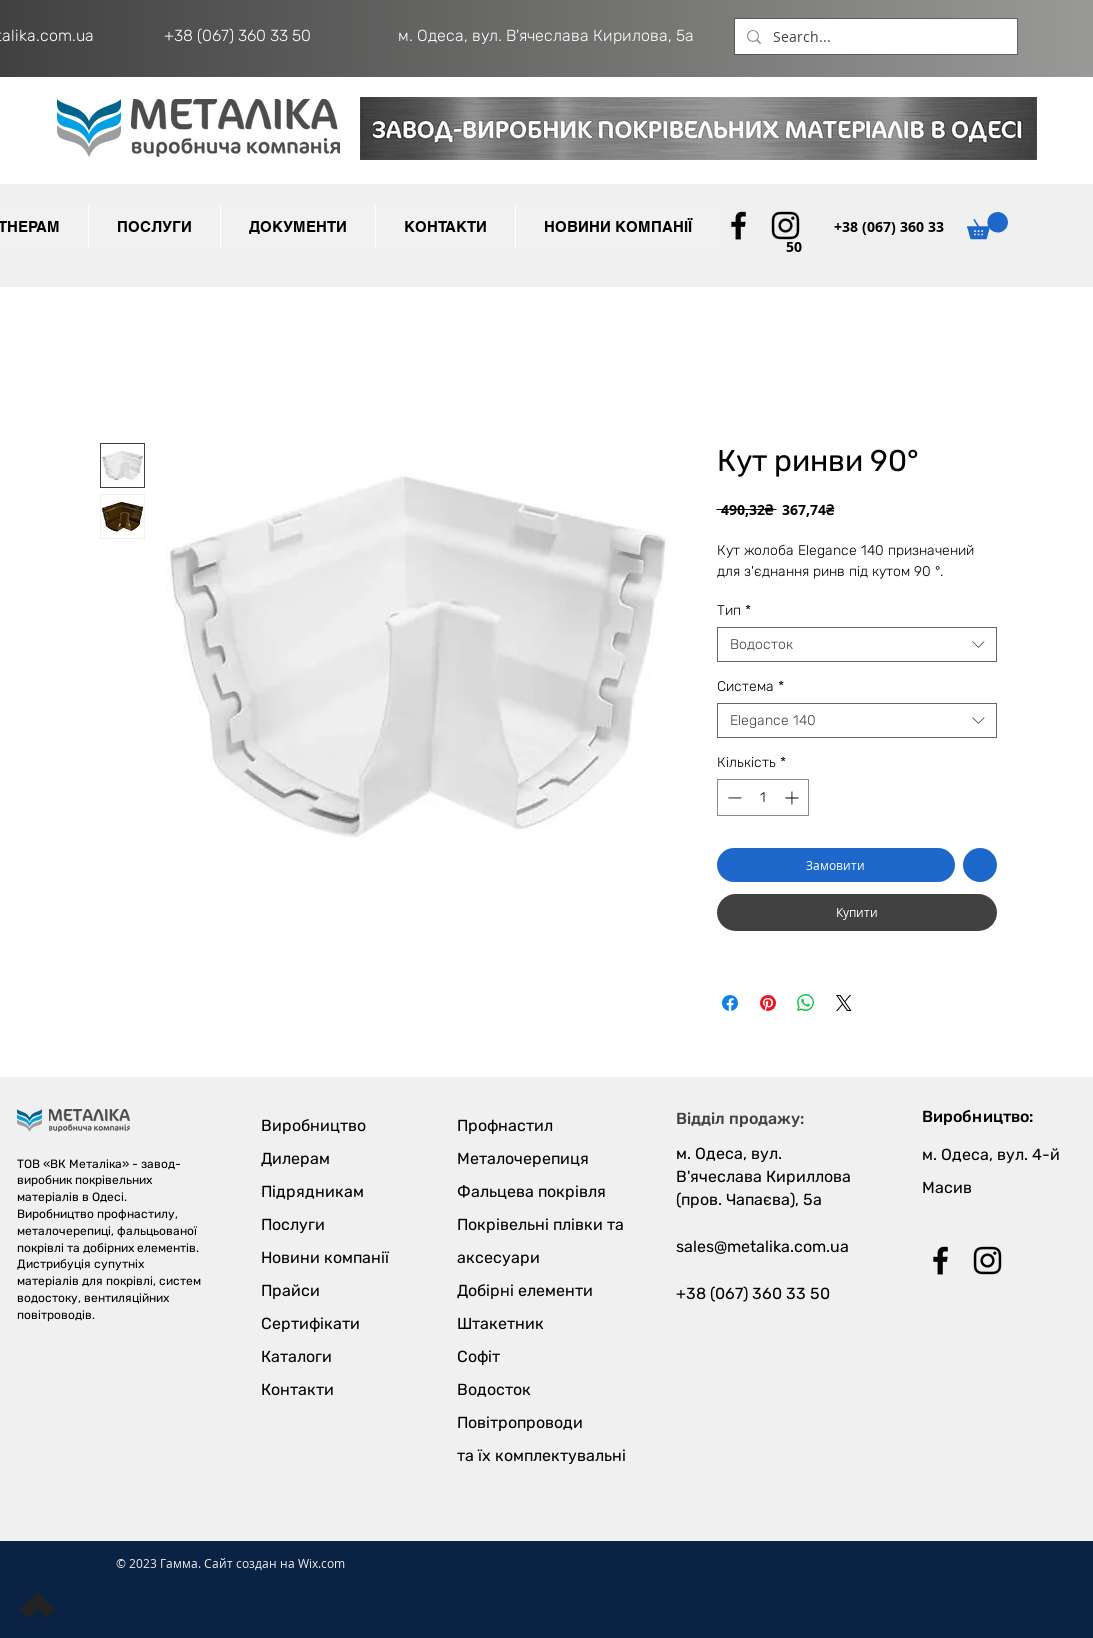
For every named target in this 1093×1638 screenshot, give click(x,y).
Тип (734, 610)
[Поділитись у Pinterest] (768, 1003)
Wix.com (321, 1563)
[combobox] (857, 644)
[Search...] (874, 37)
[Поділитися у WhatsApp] (806, 1003)
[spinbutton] (763, 797)
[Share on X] (844, 1003)
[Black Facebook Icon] (738, 225)
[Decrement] (732, 797)
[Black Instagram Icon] (785, 225)
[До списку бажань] (980, 865)
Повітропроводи (520, 1422)
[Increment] (793, 797)
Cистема (750, 686)
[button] (297, 227)
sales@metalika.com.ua (762, 1246)
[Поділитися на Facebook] (730, 1003)
